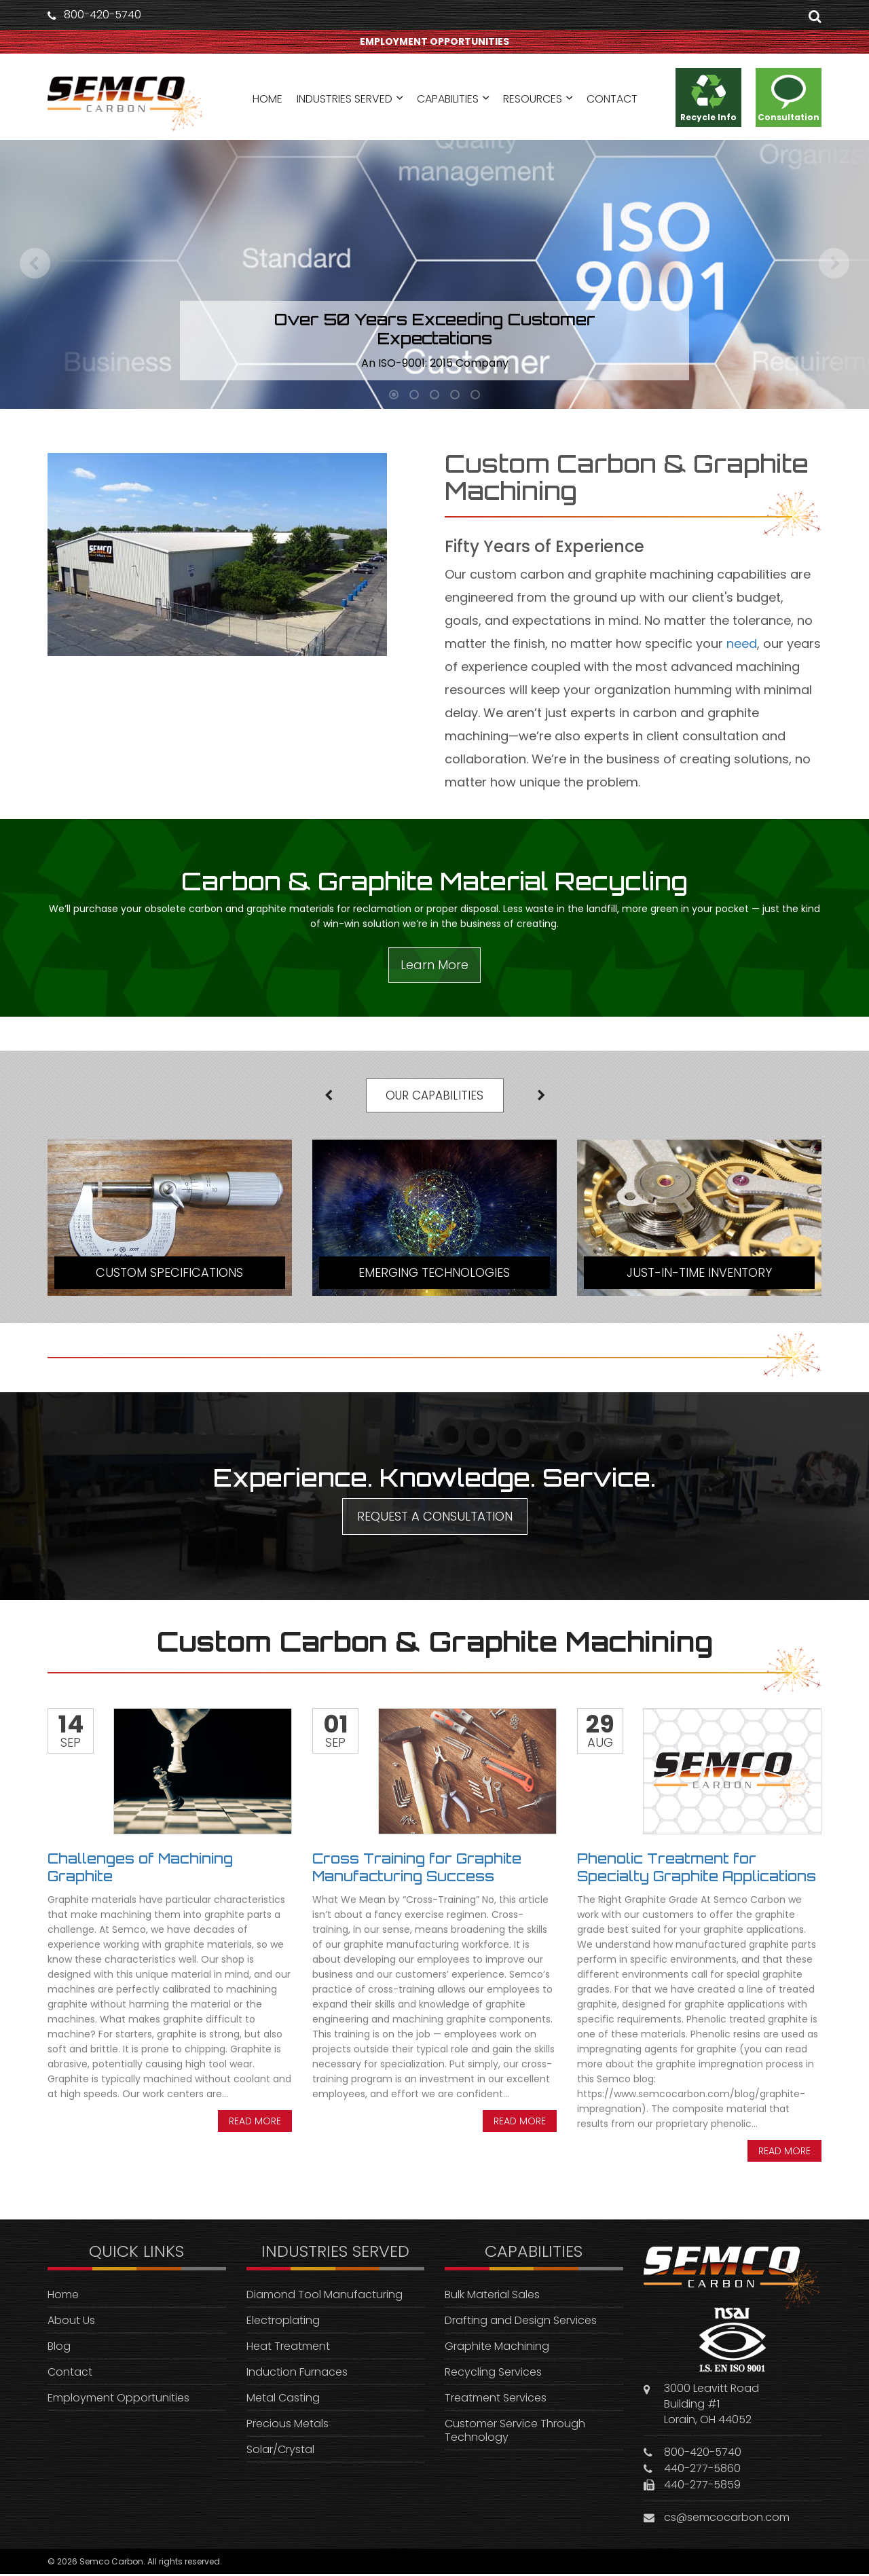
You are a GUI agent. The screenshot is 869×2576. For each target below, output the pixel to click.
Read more (255, 2123)
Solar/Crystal (280, 2452)
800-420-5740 (102, 15)
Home (63, 2297)
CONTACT (612, 100)
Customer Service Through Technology (515, 2433)
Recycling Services (493, 2374)
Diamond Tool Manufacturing (324, 2297)
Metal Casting (283, 2400)
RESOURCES (532, 100)
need (741, 643)
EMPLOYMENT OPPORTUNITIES (434, 42)
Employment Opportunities (118, 2400)
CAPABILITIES (448, 100)
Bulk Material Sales (492, 2297)
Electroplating (283, 2323)
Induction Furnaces (297, 2374)
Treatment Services (496, 2400)
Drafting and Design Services (521, 2323)
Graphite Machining (497, 2349)
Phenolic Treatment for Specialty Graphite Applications (696, 1870)
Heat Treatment (288, 2349)
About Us (71, 2323)
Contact (70, 2374)
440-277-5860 (702, 2470)
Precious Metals (287, 2426)
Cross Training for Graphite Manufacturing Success (416, 1870)
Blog (59, 2349)
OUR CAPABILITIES (435, 1096)
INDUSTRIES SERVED (344, 100)
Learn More (434, 964)
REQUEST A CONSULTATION (435, 1518)
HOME (267, 100)
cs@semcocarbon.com (727, 2519)
